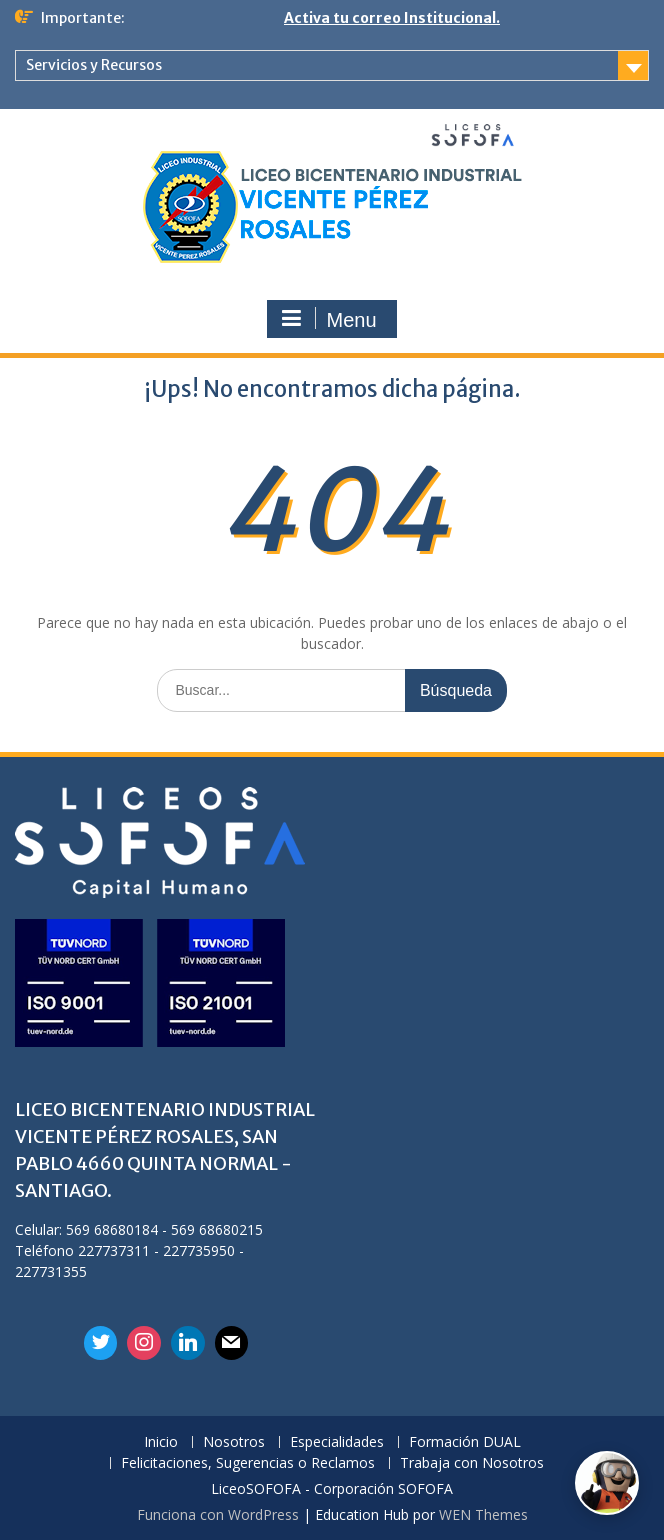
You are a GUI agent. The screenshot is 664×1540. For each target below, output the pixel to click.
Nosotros (234, 1442)
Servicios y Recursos (94, 65)
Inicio (161, 1442)
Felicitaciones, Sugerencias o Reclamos (248, 1463)
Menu (329, 319)
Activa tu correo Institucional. (392, 18)
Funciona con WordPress (218, 1514)
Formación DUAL (465, 1442)
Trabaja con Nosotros (472, 1463)
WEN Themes (483, 1514)
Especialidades (337, 1442)
